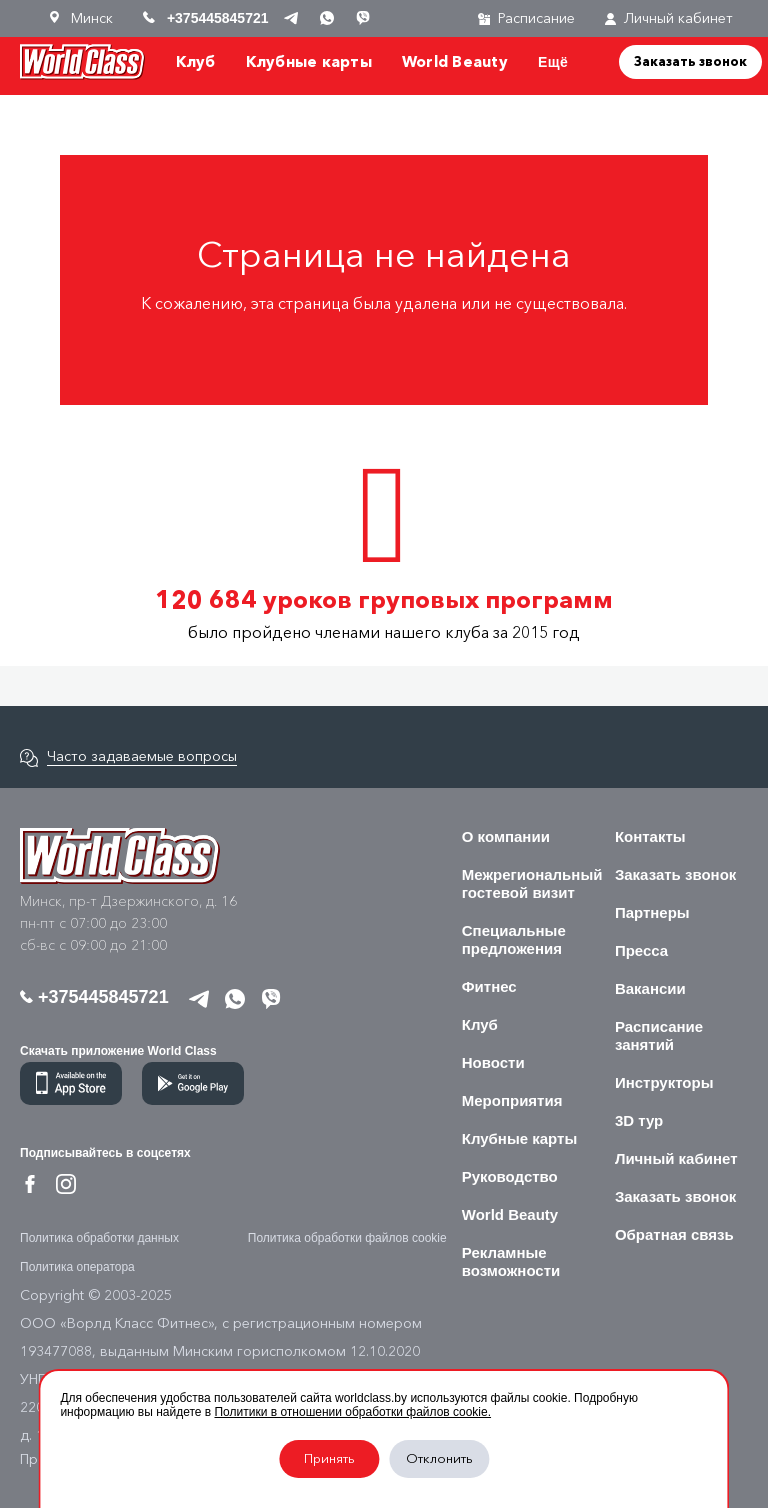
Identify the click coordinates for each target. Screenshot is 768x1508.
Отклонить (439, 1458)
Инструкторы (664, 1082)
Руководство (510, 1176)
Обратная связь (674, 1234)
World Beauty (455, 62)
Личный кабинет (669, 18)
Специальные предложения (514, 939)
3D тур (639, 1120)
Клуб (196, 62)
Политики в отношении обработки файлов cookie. (352, 1412)
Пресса (641, 950)
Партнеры (652, 912)
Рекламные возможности (511, 1261)
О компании (506, 836)
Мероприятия (512, 1100)
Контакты (650, 836)
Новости (493, 1062)
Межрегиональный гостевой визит (532, 883)
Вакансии (650, 988)
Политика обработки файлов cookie (347, 1238)
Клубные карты (309, 62)
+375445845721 (94, 997)
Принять (329, 1458)
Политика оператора (77, 1267)
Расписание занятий (659, 1035)
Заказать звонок (690, 61)
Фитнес (489, 986)
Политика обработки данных (99, 1238)
